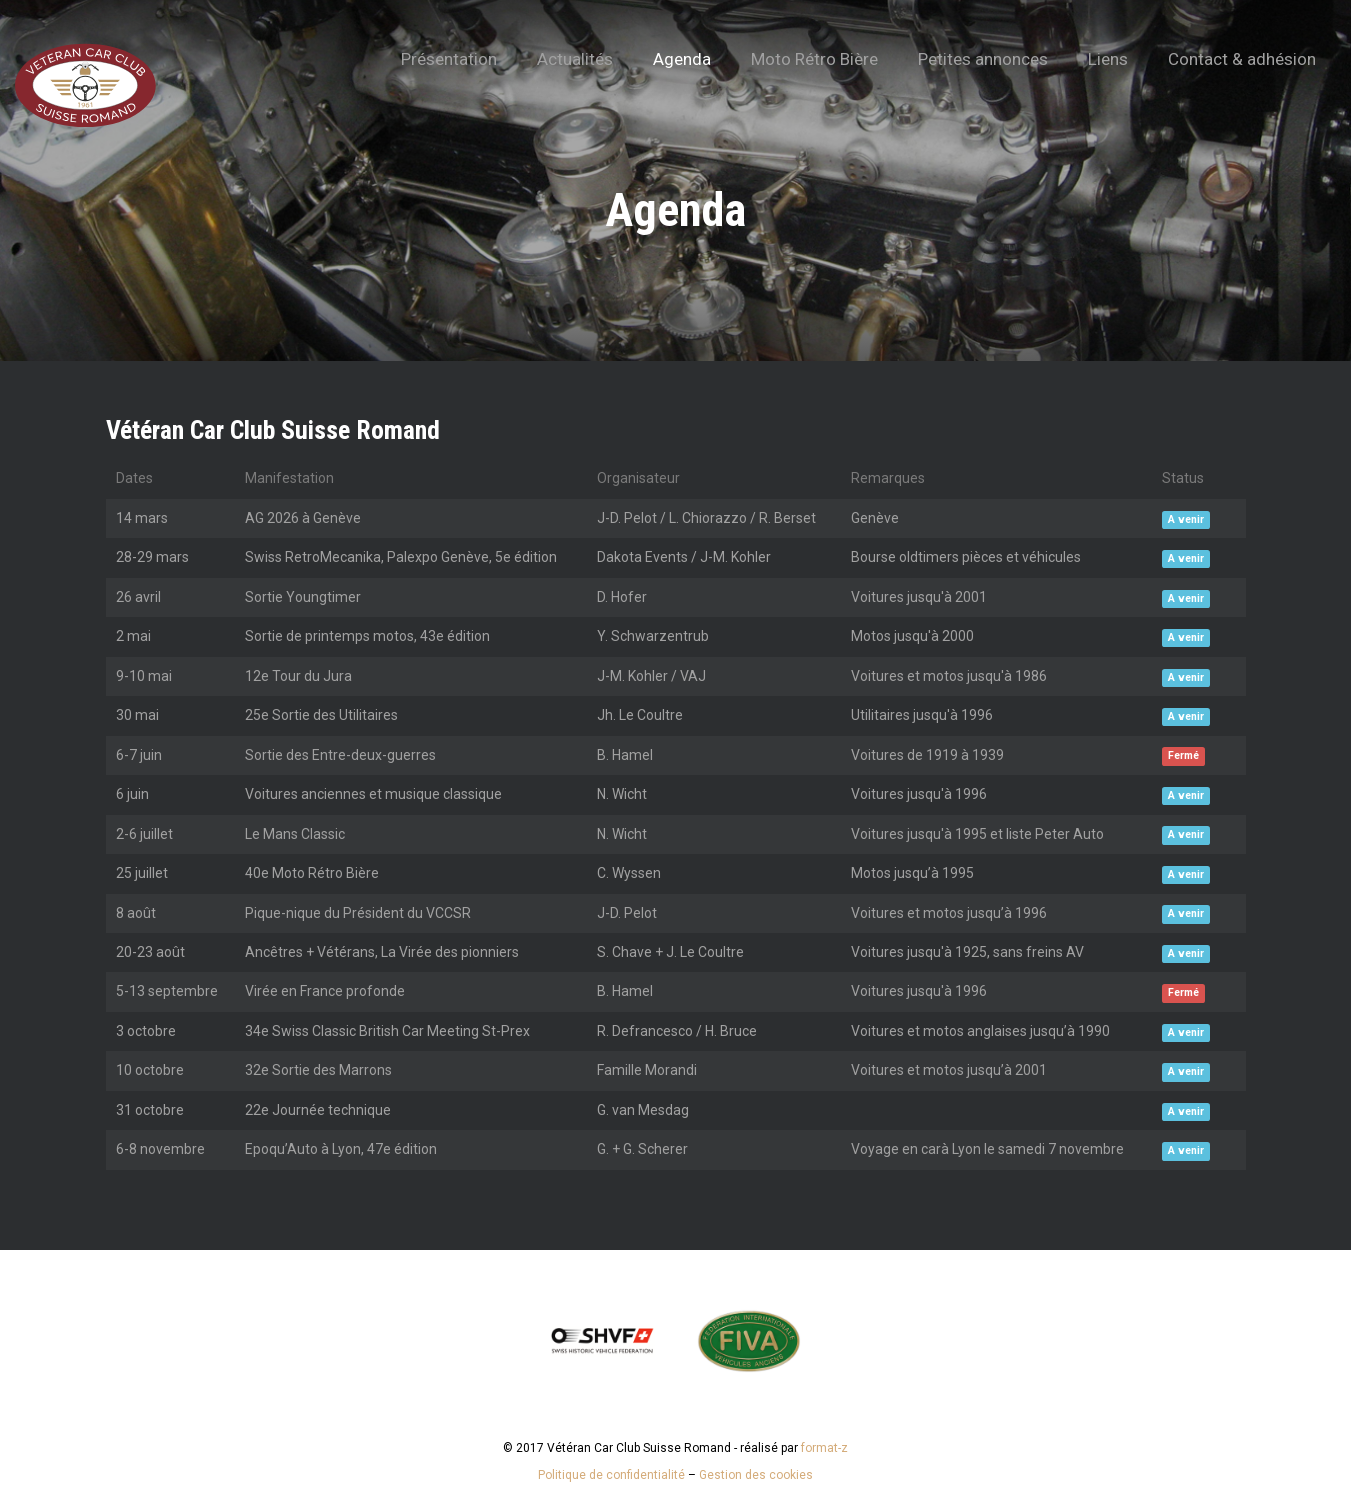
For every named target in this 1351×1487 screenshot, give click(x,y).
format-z (824, 1448)
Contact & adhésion (1242, 59)
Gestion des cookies (756, 1475)
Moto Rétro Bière (814, 59)
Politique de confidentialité (611, 1475)
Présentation (449, 59)
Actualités (575, 59)
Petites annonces (983, 59)
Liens (1108, 59)
